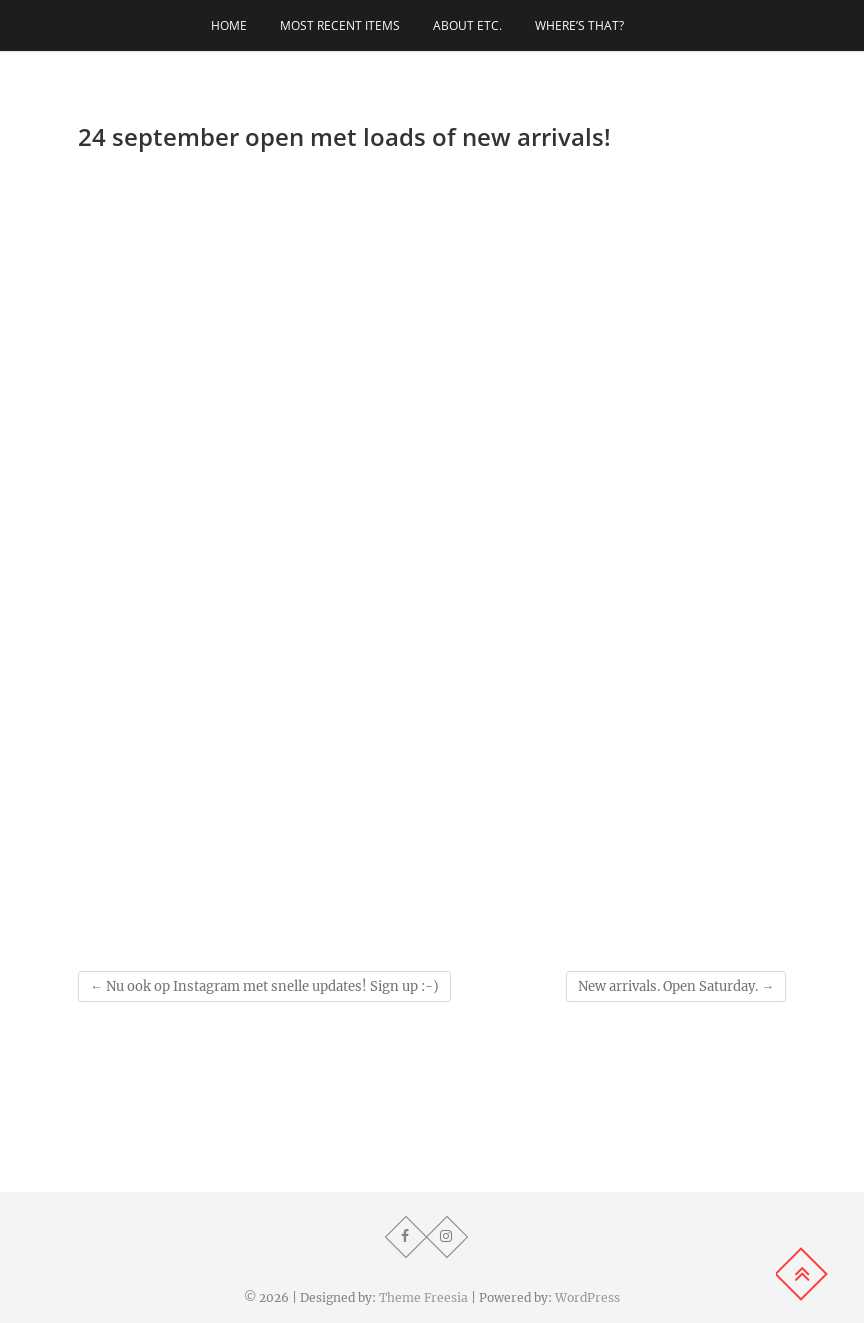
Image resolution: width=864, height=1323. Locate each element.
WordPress (587, 1297)
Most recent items (340, 25)
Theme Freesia (423, 1297)
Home (229, 25)
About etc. (467, 25)
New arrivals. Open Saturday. (676, 986)
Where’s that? (579, 25)
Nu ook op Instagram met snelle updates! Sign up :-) (264, 986)
